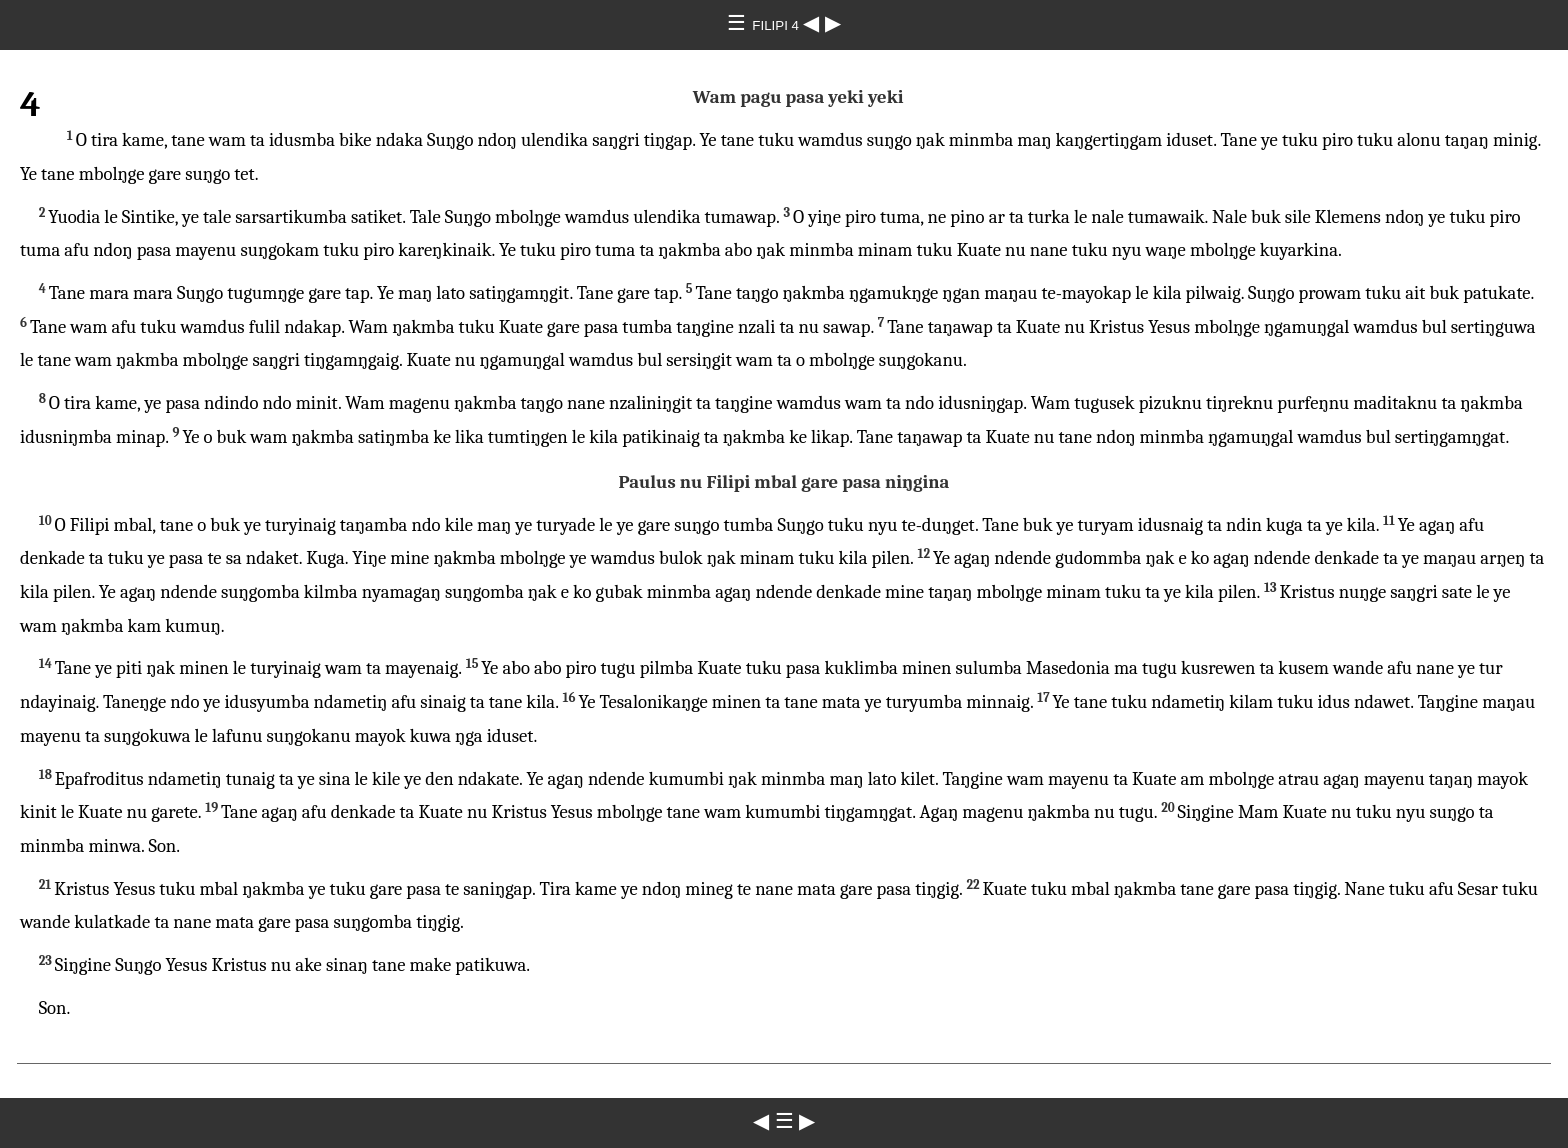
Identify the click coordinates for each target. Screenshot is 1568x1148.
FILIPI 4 (777, 25)
